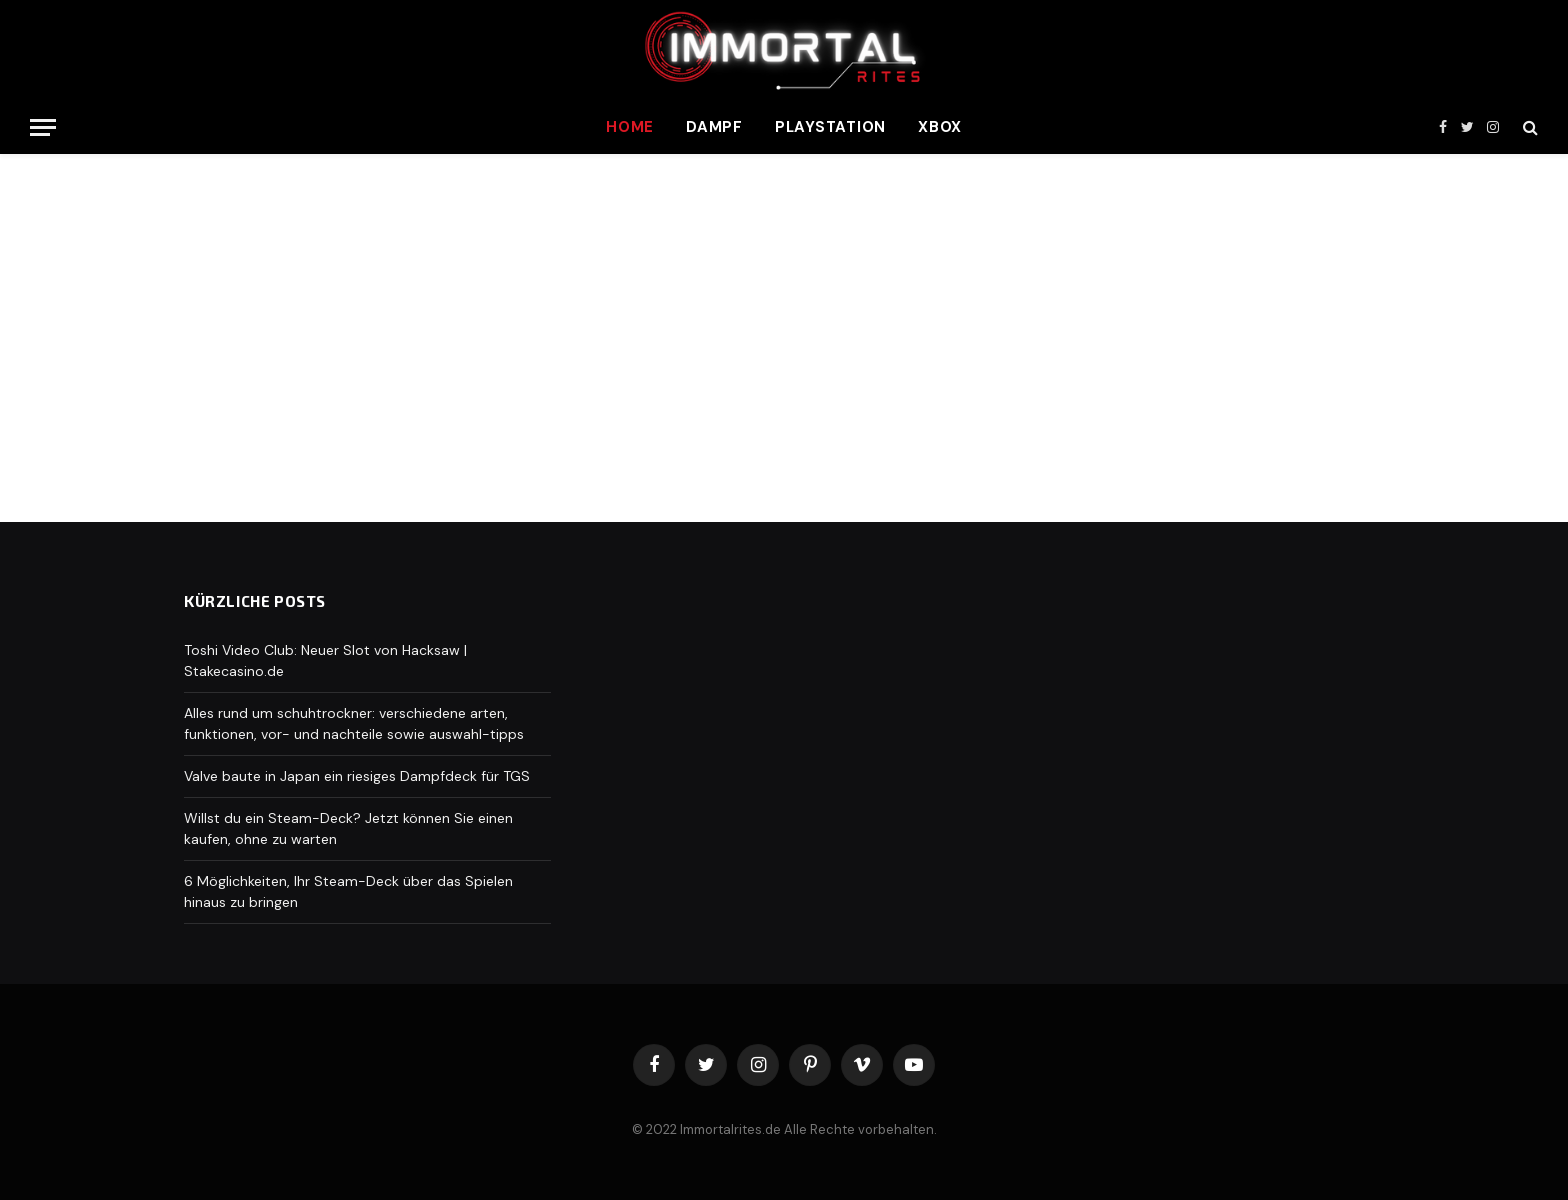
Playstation (830, 127)
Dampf (714, 127)
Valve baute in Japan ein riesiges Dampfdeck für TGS (357, 776)
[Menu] (43, 127)
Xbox (940, 127)
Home (630, 127)
